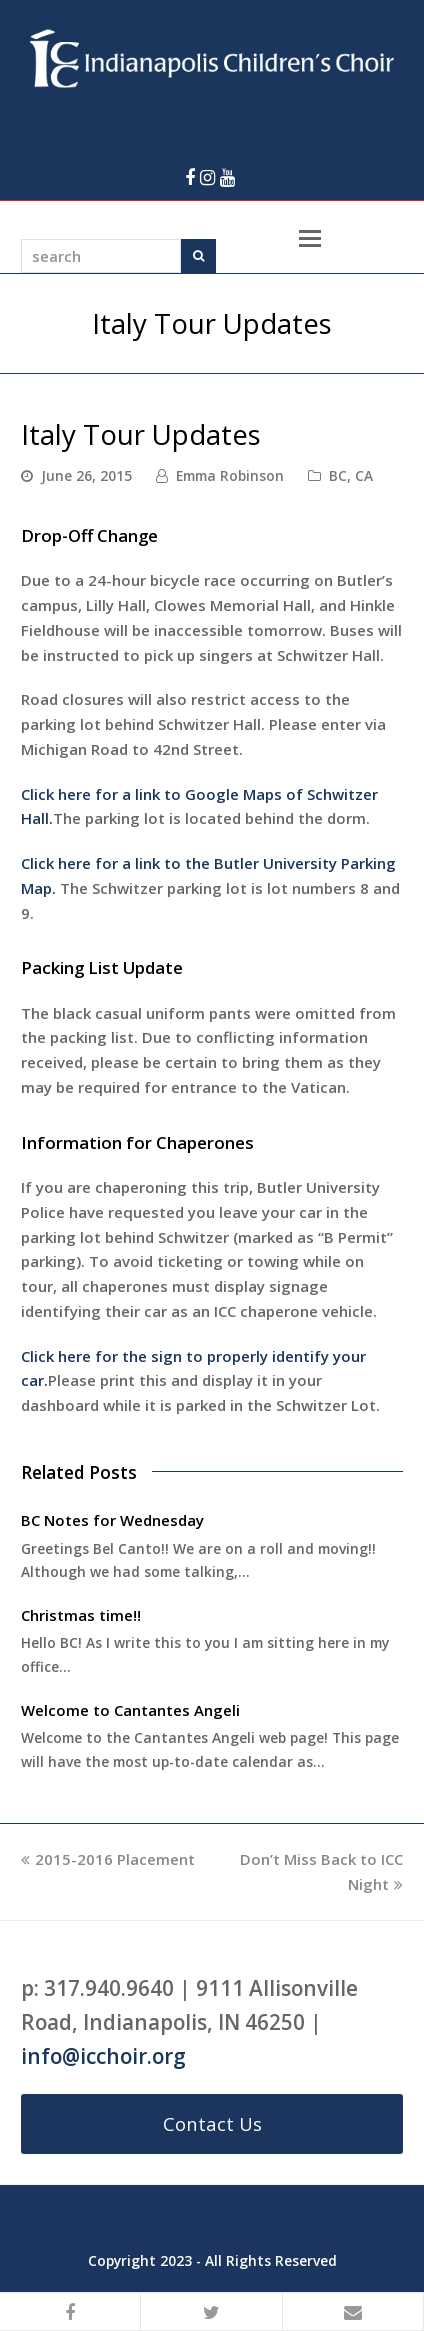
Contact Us (212, 2123)
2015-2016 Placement (108, 1859)
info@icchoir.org (103, 2056)
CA (364, 475)
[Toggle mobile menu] (310, 237)
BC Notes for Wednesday (112, 1520)
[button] (70, 2312)
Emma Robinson (230, 475)
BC (338, 475)
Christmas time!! (81, 1615)
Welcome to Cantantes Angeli (130, 1710)
